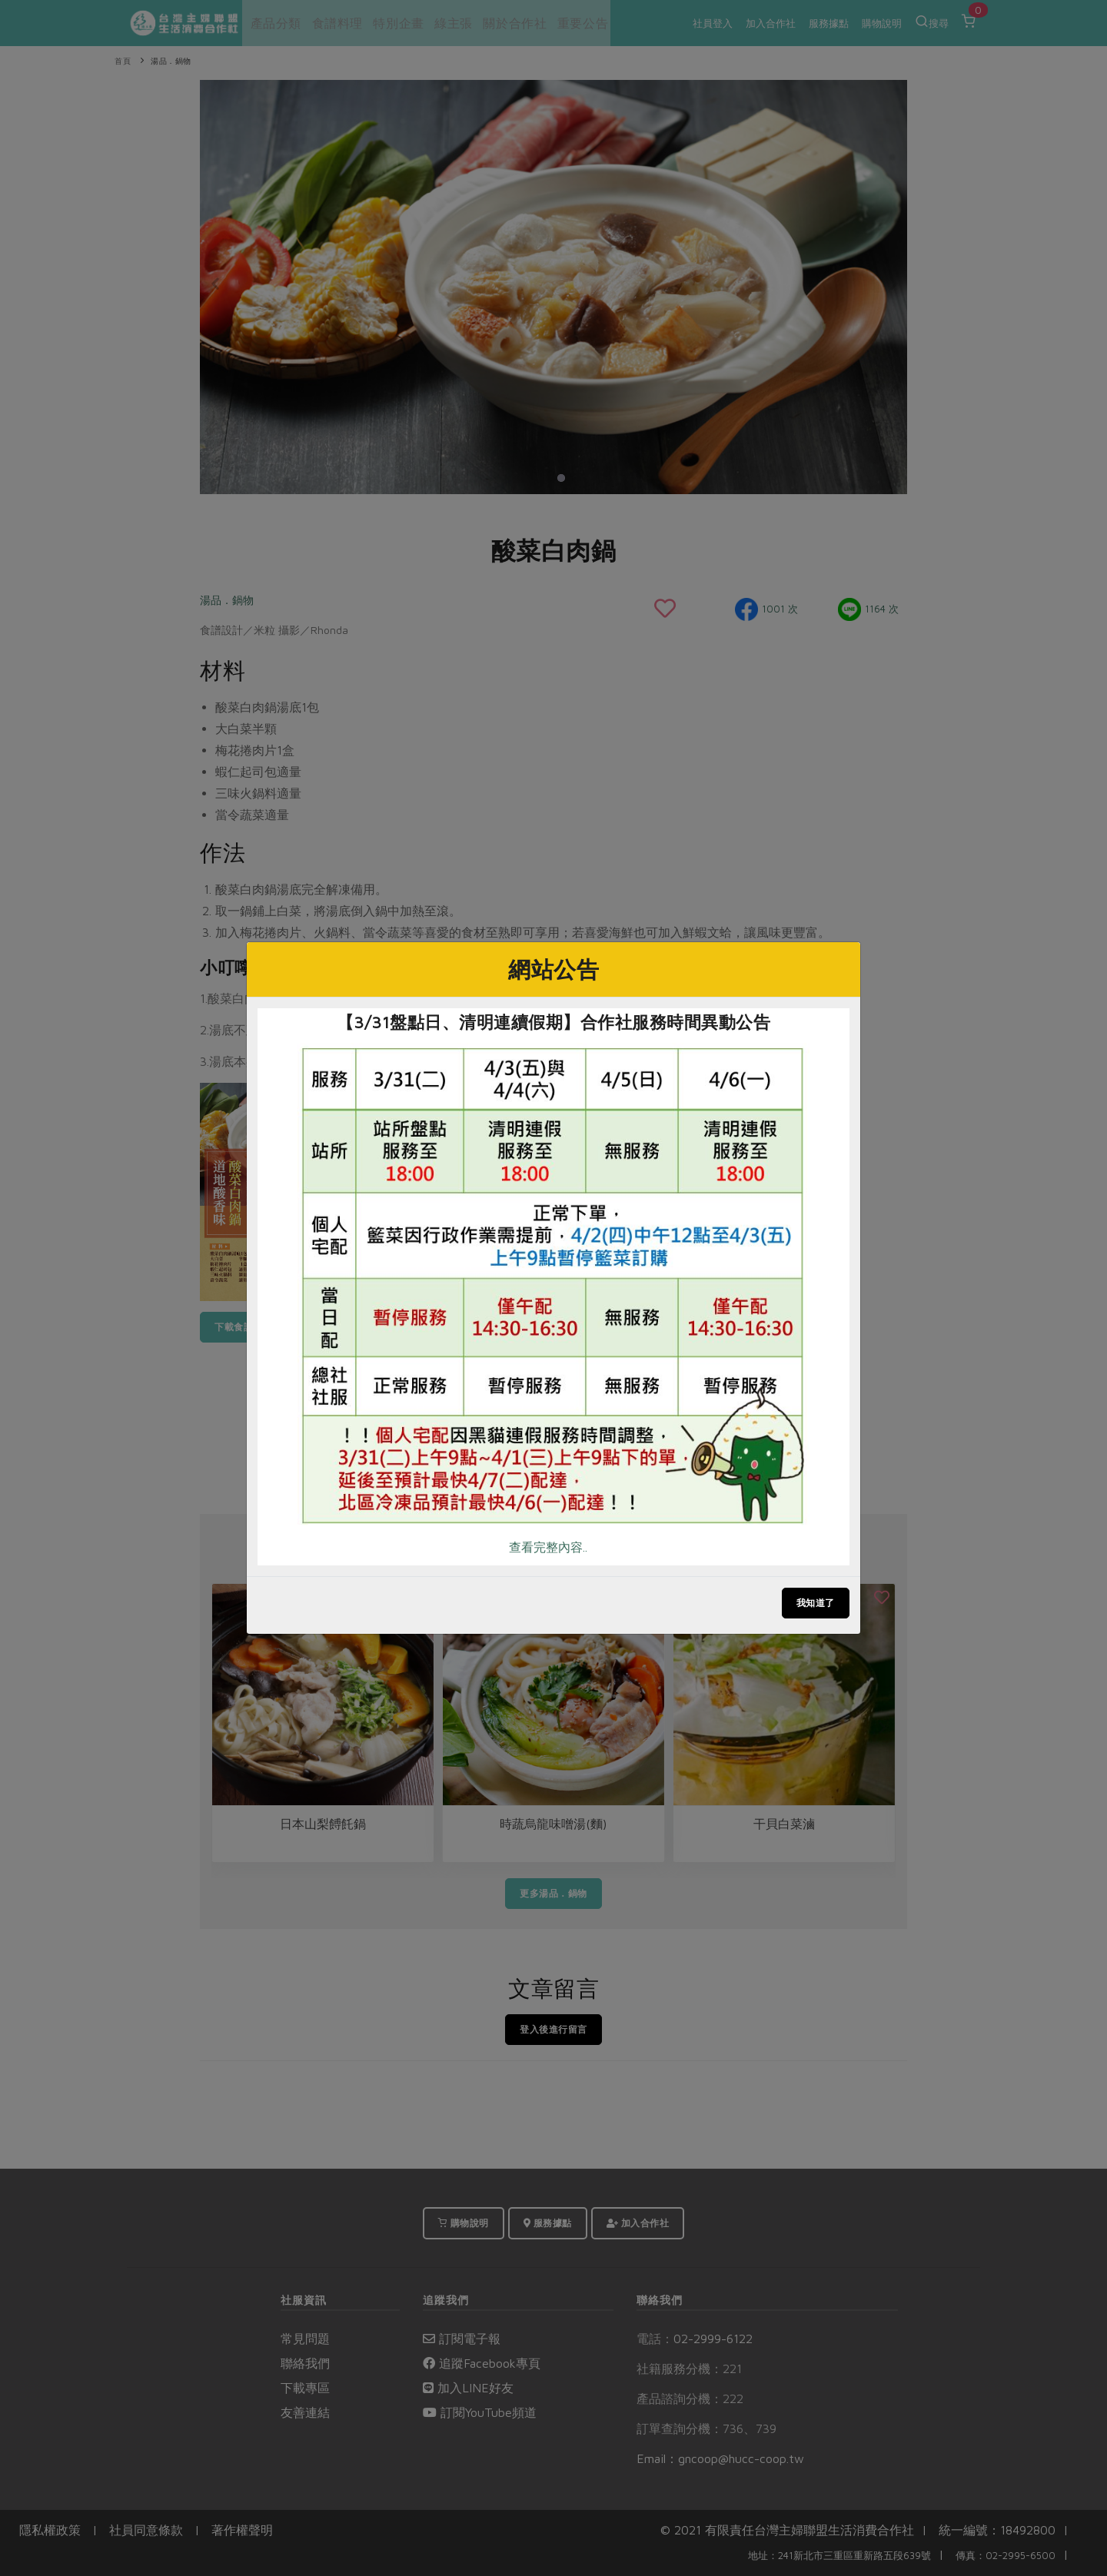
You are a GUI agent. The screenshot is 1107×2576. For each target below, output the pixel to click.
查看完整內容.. (548, 1547)
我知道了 (815, 1602)
